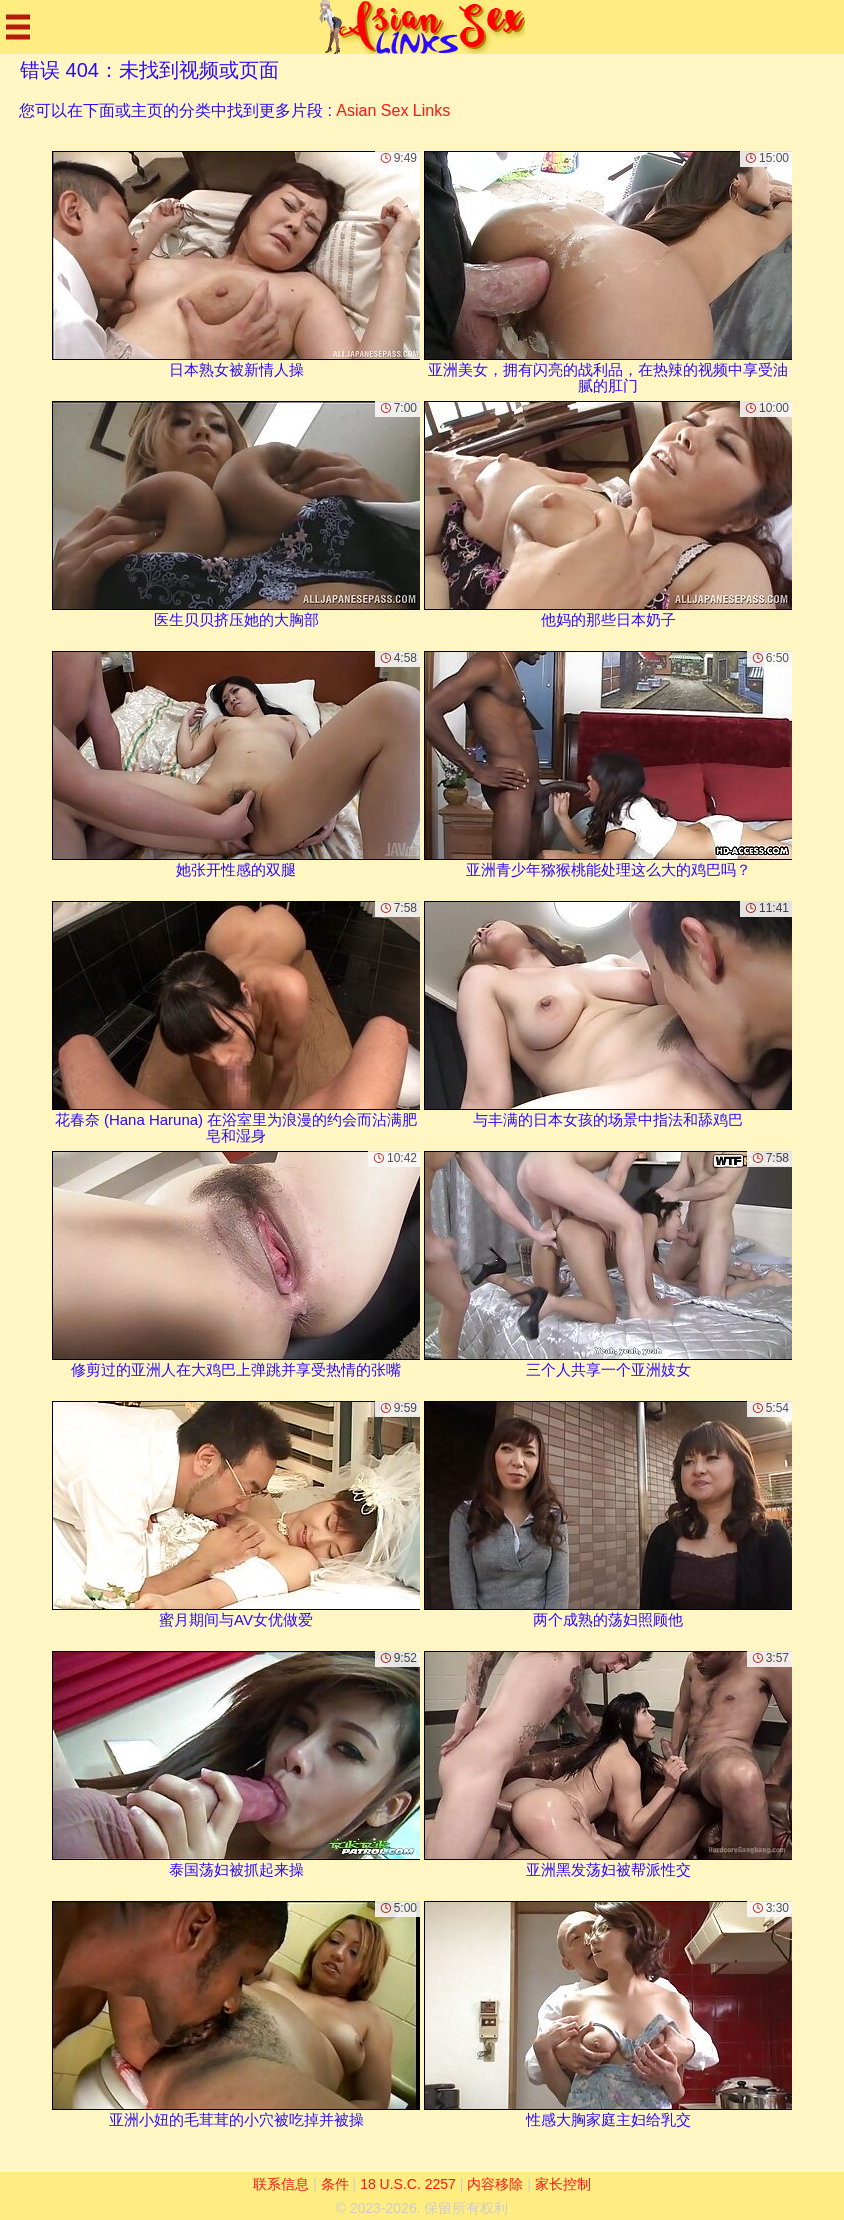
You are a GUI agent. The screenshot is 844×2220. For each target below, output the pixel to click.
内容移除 (495, 2184)
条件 (335, 2184)
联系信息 (281, 2184)
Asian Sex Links (393, 110)
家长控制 (563, 2184)
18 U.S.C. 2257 (408, 2184)
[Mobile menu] (18, 27)
